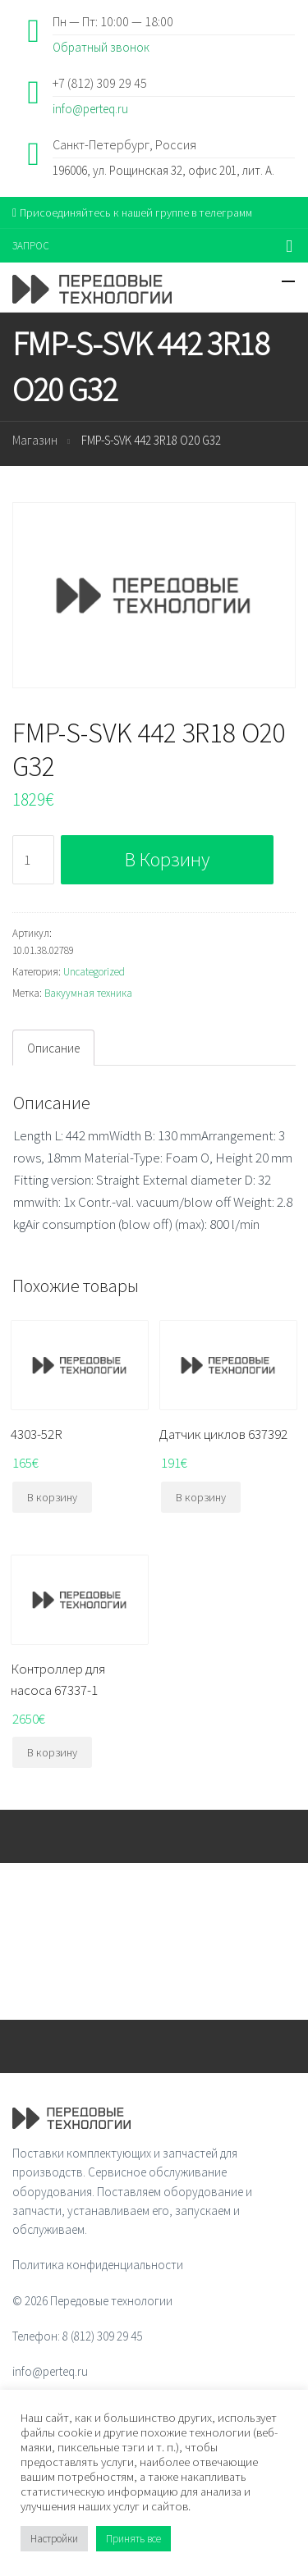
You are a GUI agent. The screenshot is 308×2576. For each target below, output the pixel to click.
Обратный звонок (101, 47)
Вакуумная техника (88, 993)
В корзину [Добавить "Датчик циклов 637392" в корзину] (201, 1497)
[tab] (53, 1048)
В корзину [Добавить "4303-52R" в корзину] (52, 1497)
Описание (53, 1048)
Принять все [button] (133, 2539)
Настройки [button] (54, 2539)
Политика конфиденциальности (97, 2264)
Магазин (34, 440)
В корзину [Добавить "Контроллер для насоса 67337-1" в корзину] (52, 1752)
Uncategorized (94, 972)
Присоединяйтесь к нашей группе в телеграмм (132, 212)
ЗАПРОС (30, 246)
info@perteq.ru (90, 108)
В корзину (167, 859)
